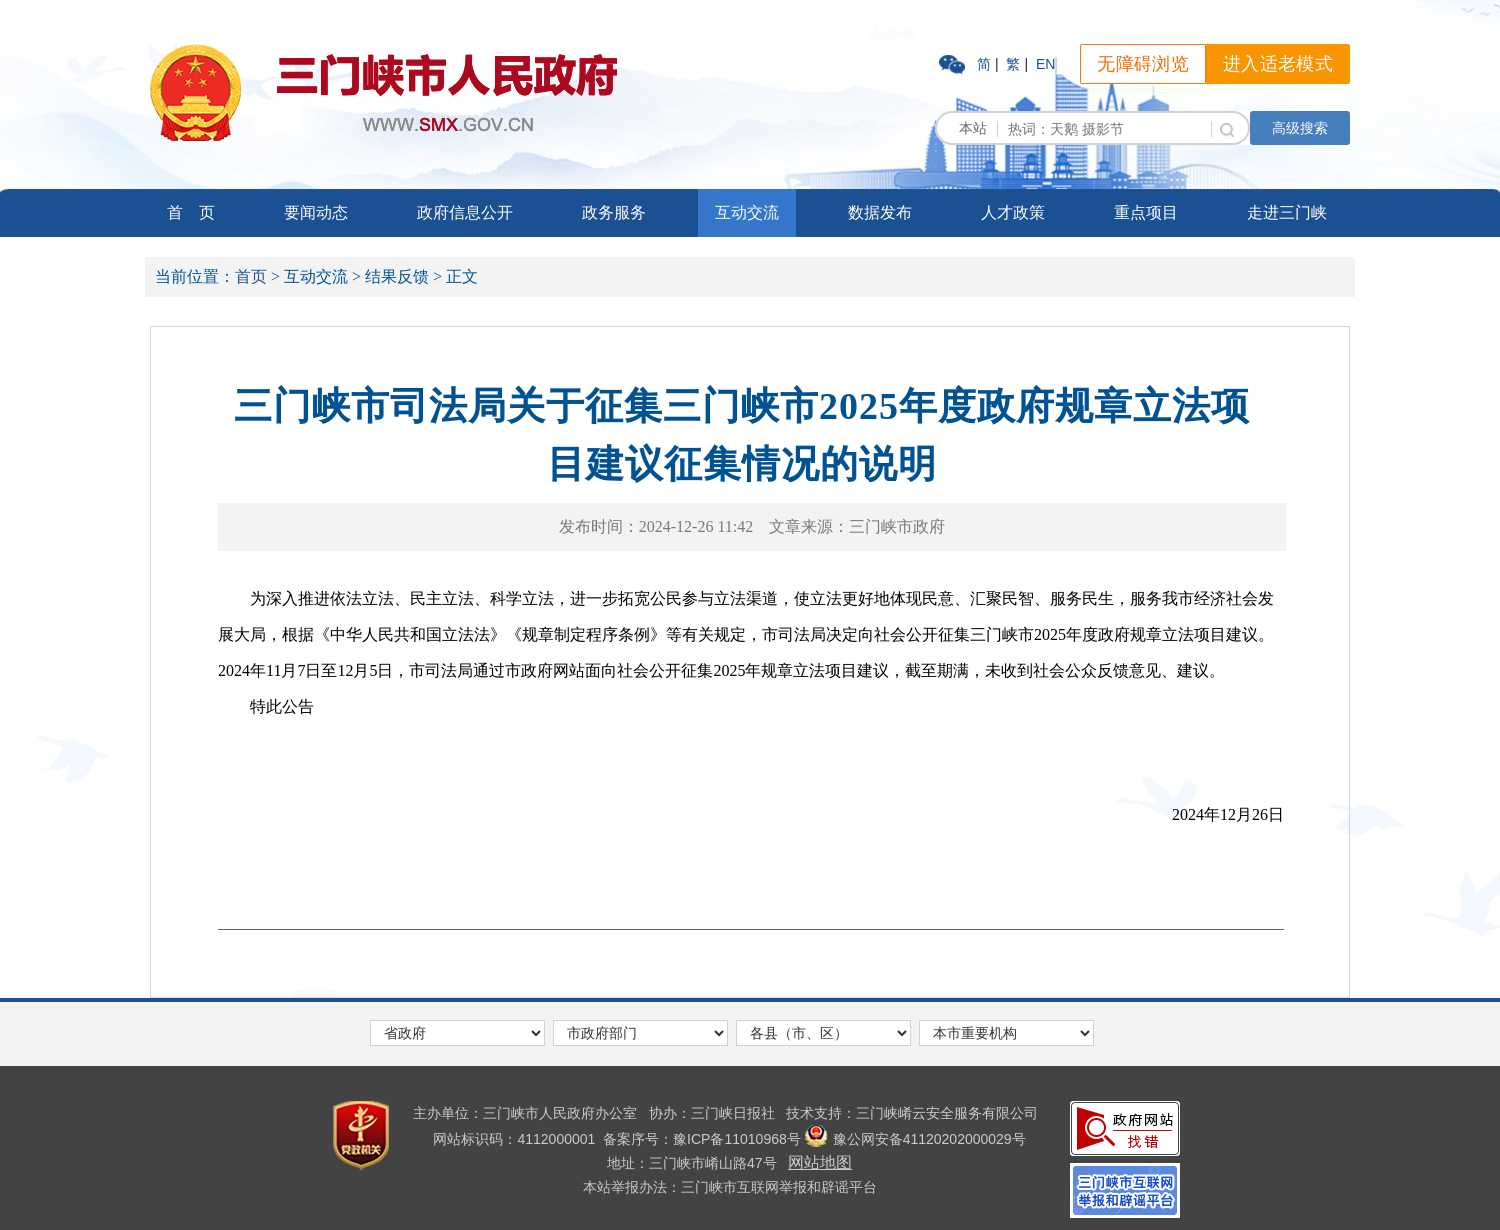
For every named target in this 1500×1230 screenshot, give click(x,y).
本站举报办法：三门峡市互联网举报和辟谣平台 (730, 1187)
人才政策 (1013, 212)
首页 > (257, 276)
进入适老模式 (1278, 64)
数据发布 (880, 212)
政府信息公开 (465, 212)
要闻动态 (316, 212)
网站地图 (820, 1162)
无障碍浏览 (1143, 64)
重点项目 (1146, 212)
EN (1045, 64)
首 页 (191, 212)
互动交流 (747, 212)
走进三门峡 (1287, 212)
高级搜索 (1300, 128)
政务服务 (614, 212)
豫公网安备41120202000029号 (915, 1139)
